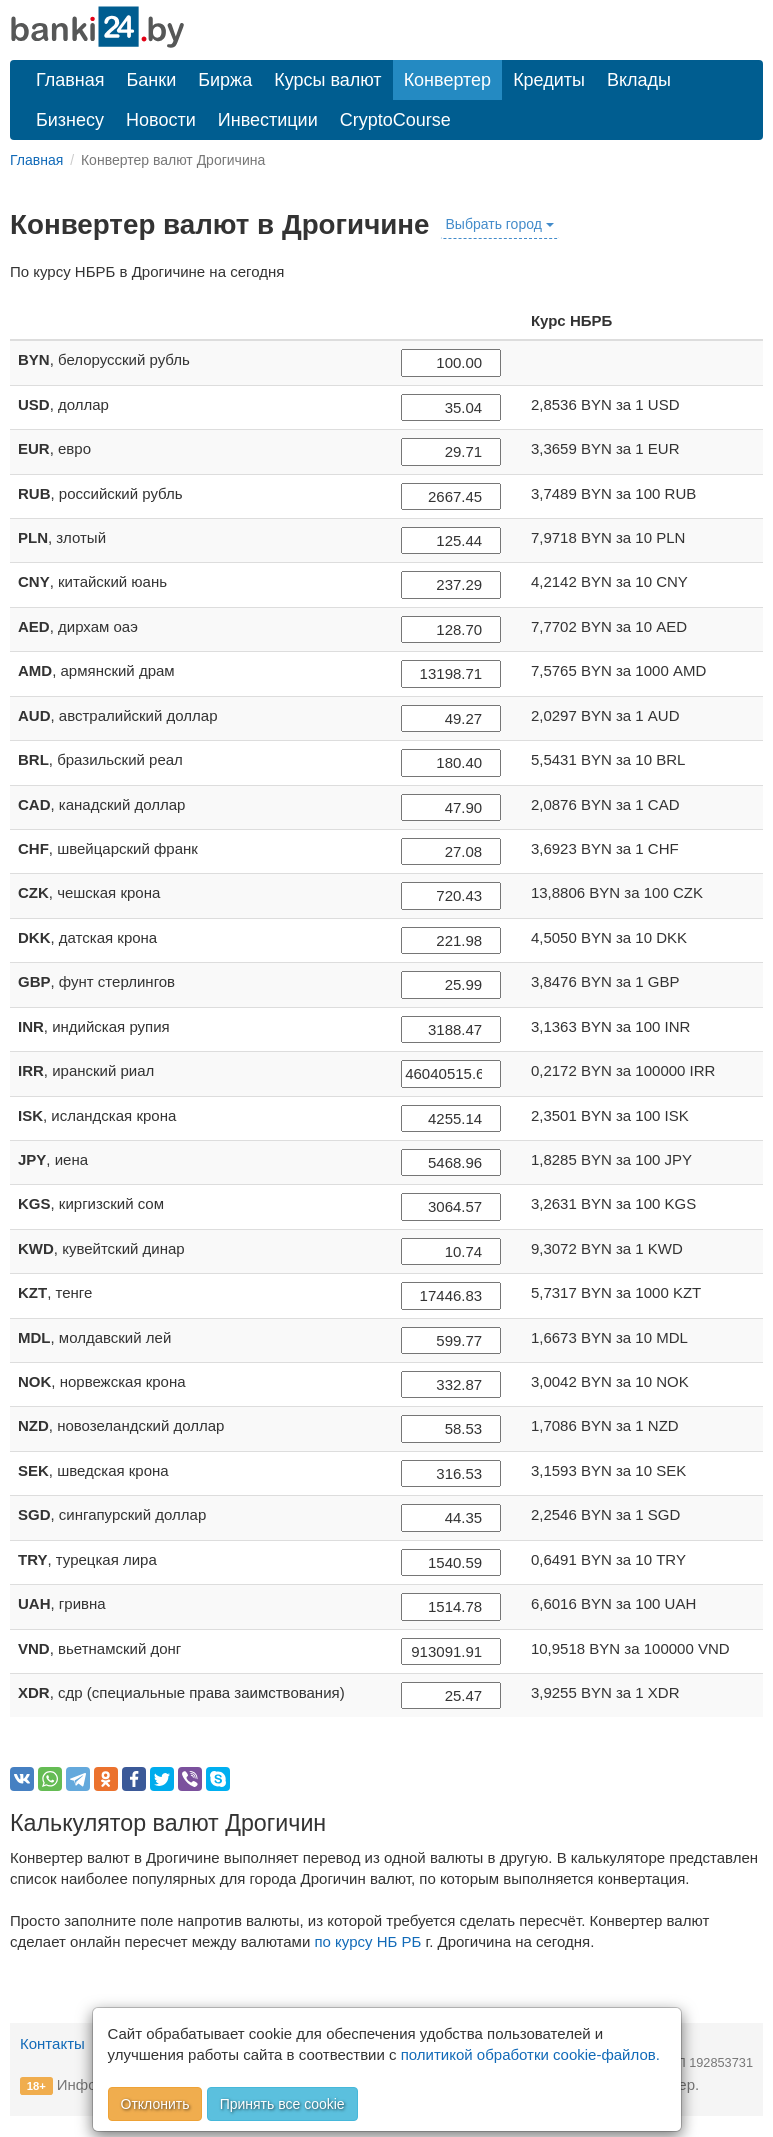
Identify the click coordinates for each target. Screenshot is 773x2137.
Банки (152, 80)
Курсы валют (327, 80)
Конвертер (448, 80)
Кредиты (549, 80)
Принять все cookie (282, 2104)
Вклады (639, 80)
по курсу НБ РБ (367, 1941)
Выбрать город (500, 224)
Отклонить (155, 2104)
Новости (161, 120)
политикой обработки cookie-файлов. (530, 2054)
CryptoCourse (395, 120)
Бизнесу (70, 120)
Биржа (225, 80)
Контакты (52, 2043)
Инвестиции (268, 120)
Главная (70, 80)
